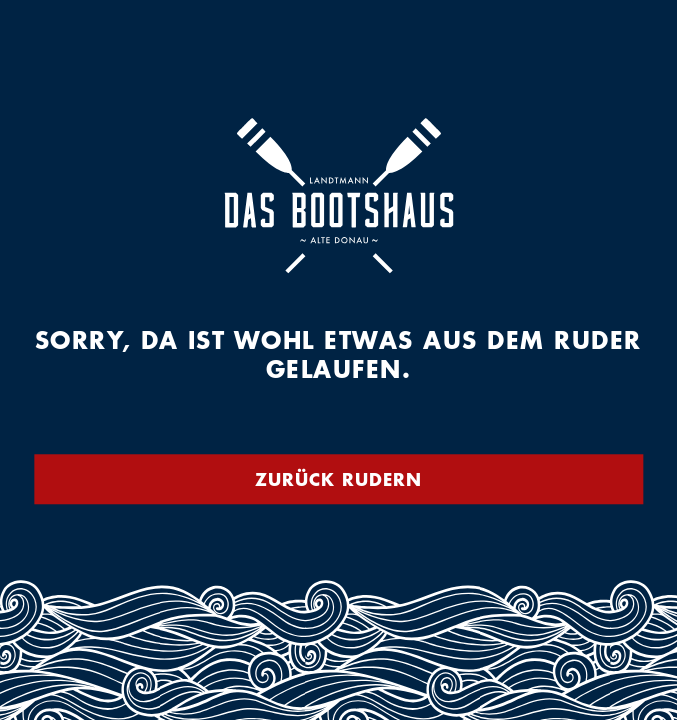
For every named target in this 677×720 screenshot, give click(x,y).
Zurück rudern (338, 479)
